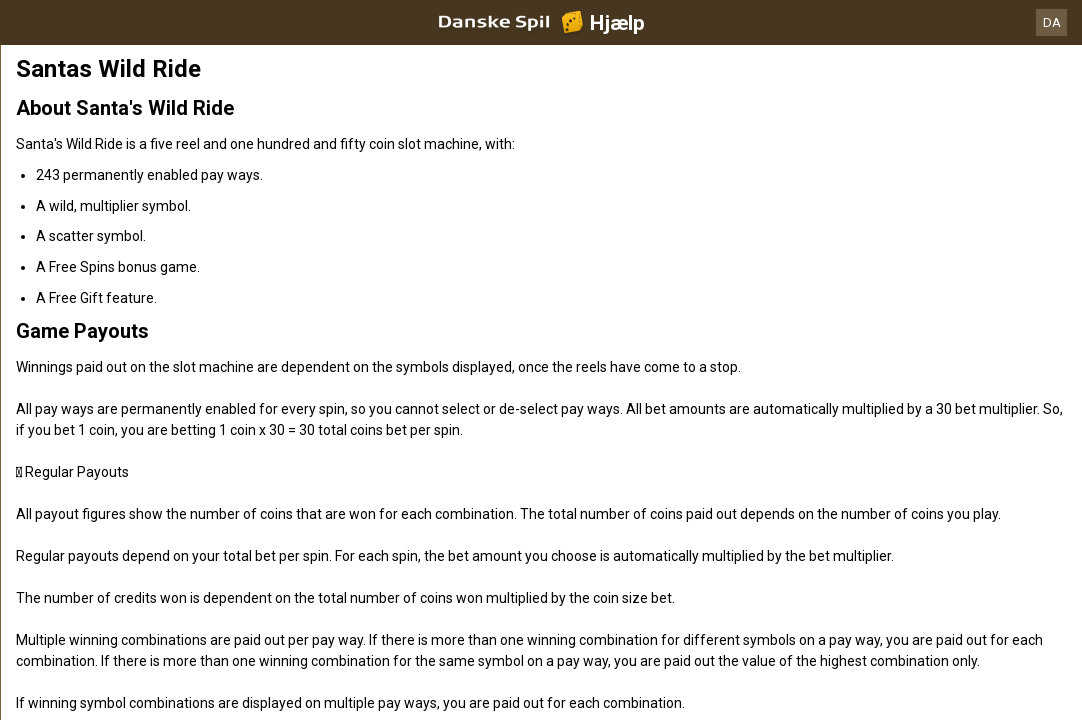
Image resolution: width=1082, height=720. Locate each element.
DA (1052, 22)
